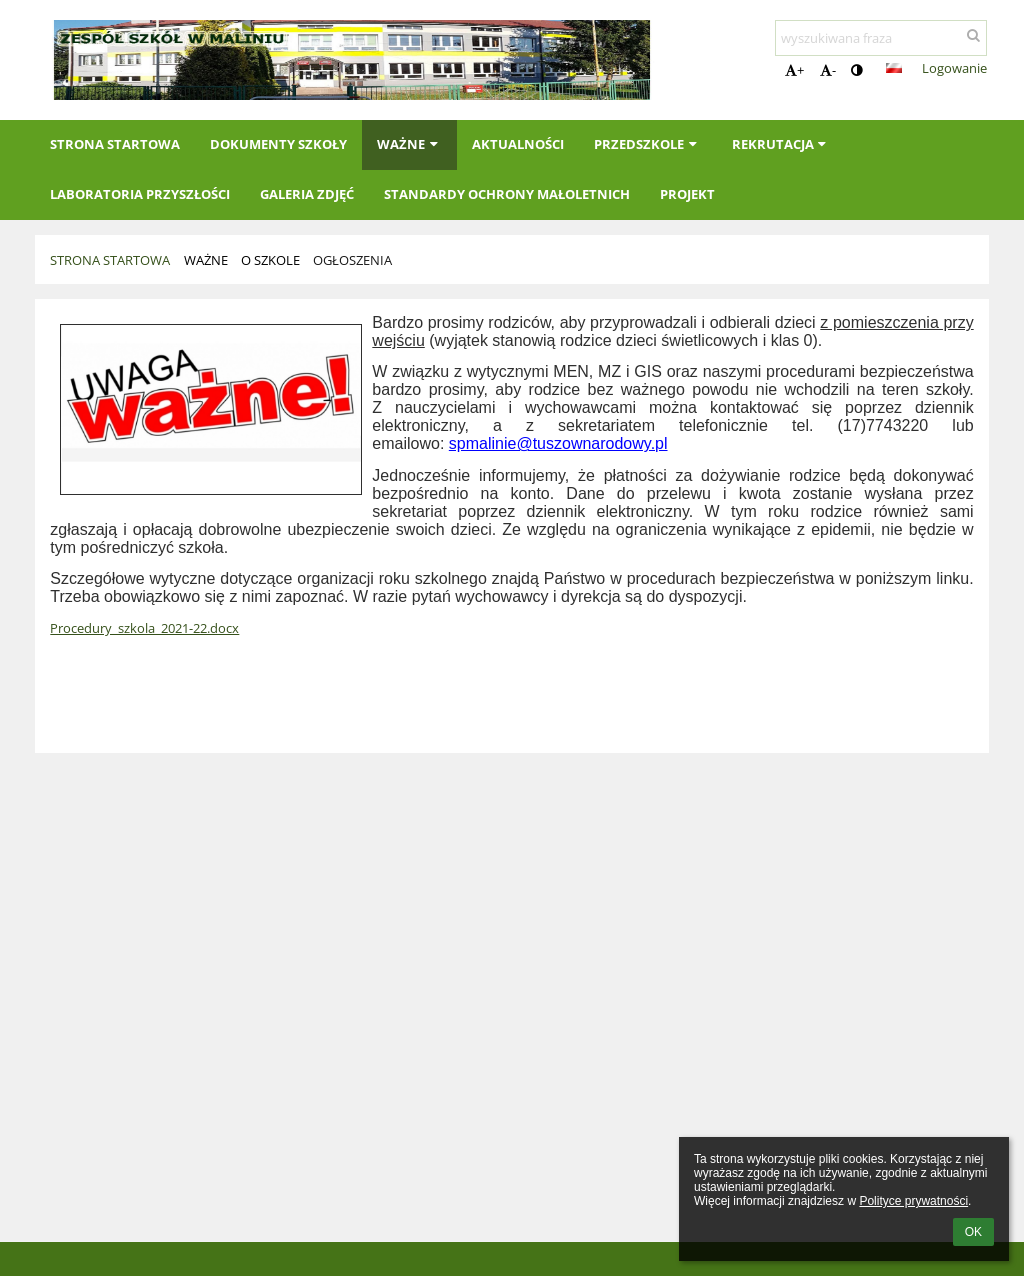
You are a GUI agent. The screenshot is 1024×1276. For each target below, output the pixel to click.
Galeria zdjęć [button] (307, 194)
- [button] (828, 70)
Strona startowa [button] (115, 144)
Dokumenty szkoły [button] (278, 144)
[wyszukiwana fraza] (881, 38)
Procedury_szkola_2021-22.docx (144, 628)
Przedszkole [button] (647, 144)
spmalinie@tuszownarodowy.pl (558, 443)
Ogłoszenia (352, 260)
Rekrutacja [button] (781, 144)
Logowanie (954, 68)
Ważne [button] (409, 144)
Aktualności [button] (518, 144)
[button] (894, 68)
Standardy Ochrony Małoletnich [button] (507, 194)
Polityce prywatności (913, 1201)
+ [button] (794, 70)
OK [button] (973, 1232)
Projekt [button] (687, 194)
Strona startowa (110, 260)
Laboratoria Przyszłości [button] (140, 194)
